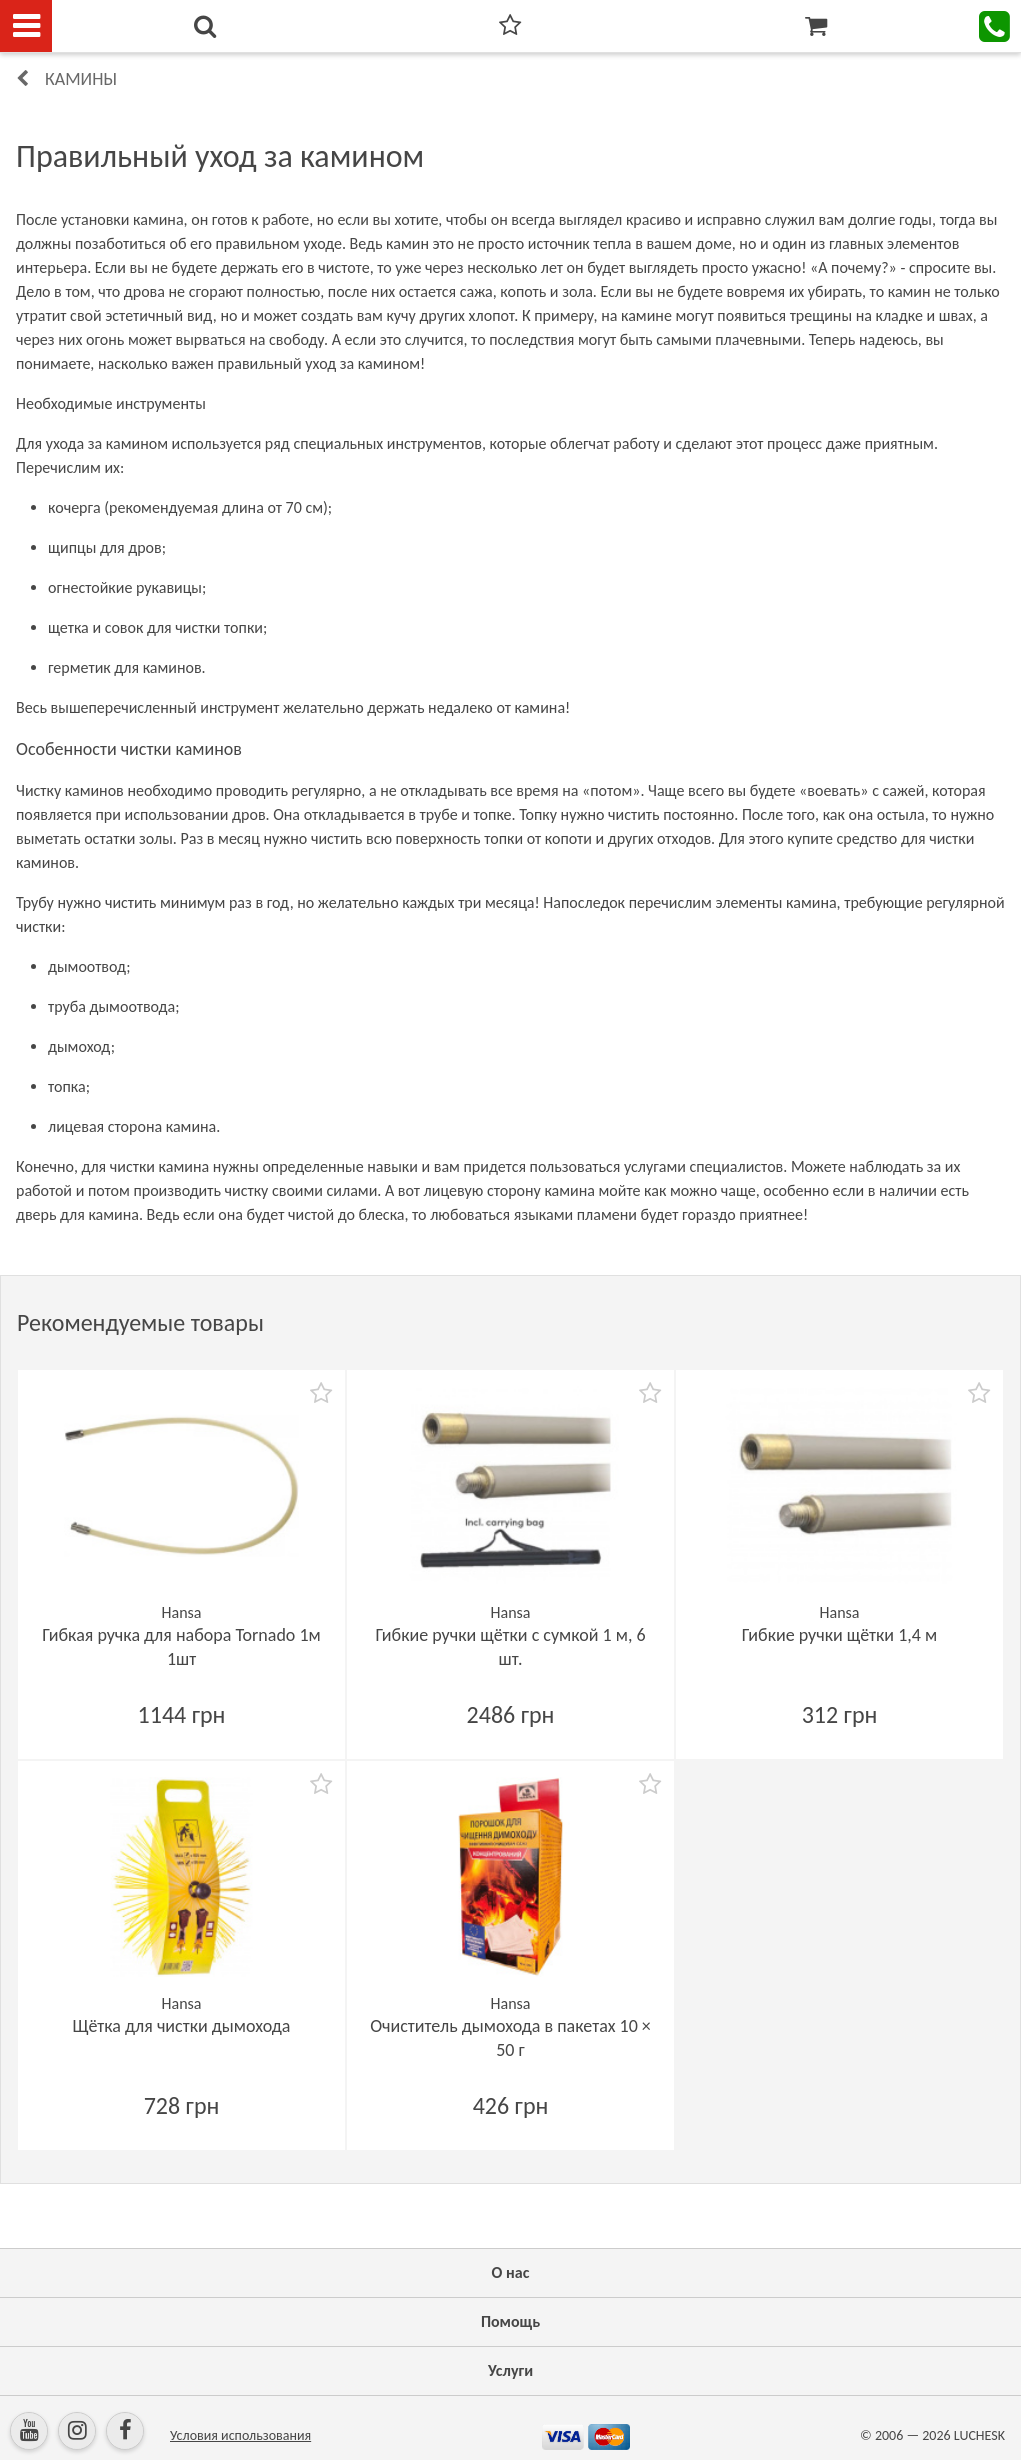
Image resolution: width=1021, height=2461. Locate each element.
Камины (81, 79)
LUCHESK (979, 2435)
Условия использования (240, 2435)
